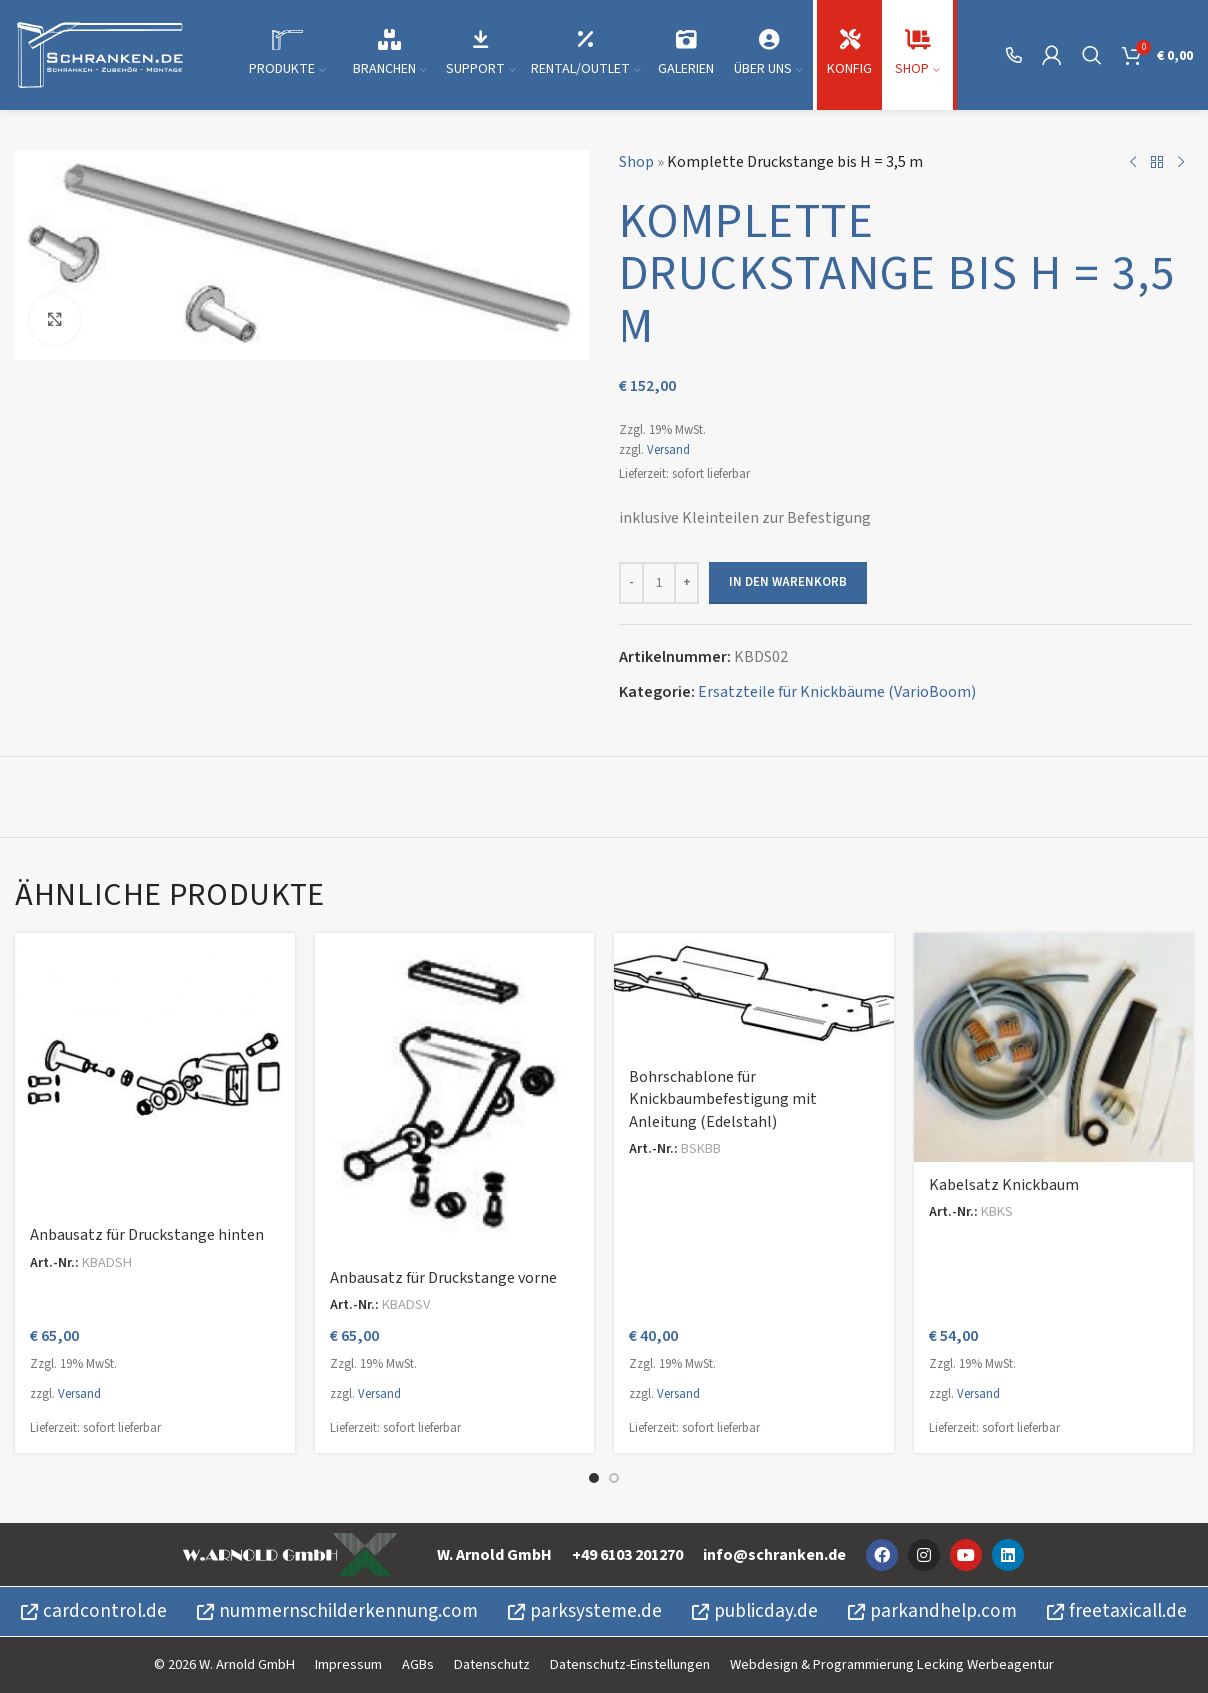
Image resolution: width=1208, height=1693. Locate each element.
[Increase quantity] (686, 583)
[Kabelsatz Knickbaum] (1054, 1047)
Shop (636, 162)
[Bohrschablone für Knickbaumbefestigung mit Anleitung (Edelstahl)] (754, 993)
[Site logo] (100, 54)
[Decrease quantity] (631, 583)
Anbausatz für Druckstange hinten (147, 1235)
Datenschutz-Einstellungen (630, 1664)
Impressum (348, 1664)
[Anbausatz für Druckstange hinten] (155, 1073)
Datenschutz (492, 1664)
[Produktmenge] (659, 583)
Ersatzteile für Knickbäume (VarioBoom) (837, 692)
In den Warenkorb (788, 582)
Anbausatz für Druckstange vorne (443, 1278)
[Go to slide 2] (614, 1478)
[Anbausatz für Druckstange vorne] (455, 1094)
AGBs (418, 1664)
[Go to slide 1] (594, 1478)
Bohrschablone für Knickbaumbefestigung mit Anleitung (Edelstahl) (723, 1099)
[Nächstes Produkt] (1181, 163)
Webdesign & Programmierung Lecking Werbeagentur (892, 1664)
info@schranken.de (774, 1555)
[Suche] (1092, 55)
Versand (668, 450)
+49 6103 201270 (627, 1555)
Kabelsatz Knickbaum (1004, 1185)
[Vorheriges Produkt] (1133, 163)
